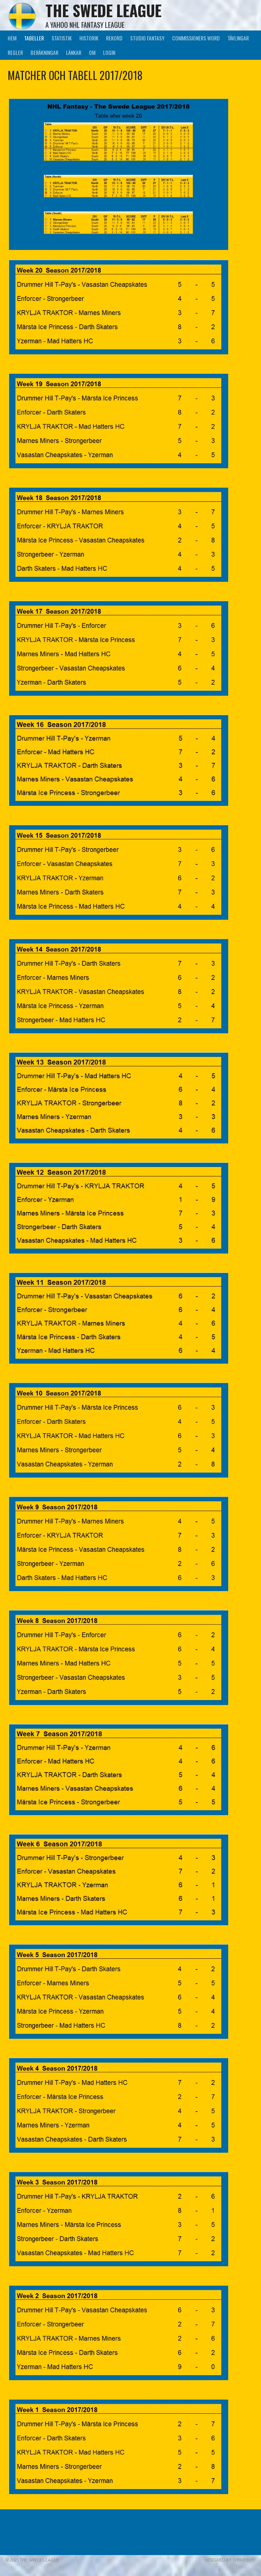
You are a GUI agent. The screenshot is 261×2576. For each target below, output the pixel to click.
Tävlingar (238, 38)
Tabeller (34, 38)
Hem (12, 38)
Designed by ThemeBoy (230, 2559)
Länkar (73, 52)
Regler (15, 52)
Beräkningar (44, 52)
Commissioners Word (196, 38)
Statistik (62, 38)
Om (92, 52)
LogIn (109, 52)
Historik (88, 38)
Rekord (114, 38)
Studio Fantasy (147, 38)
